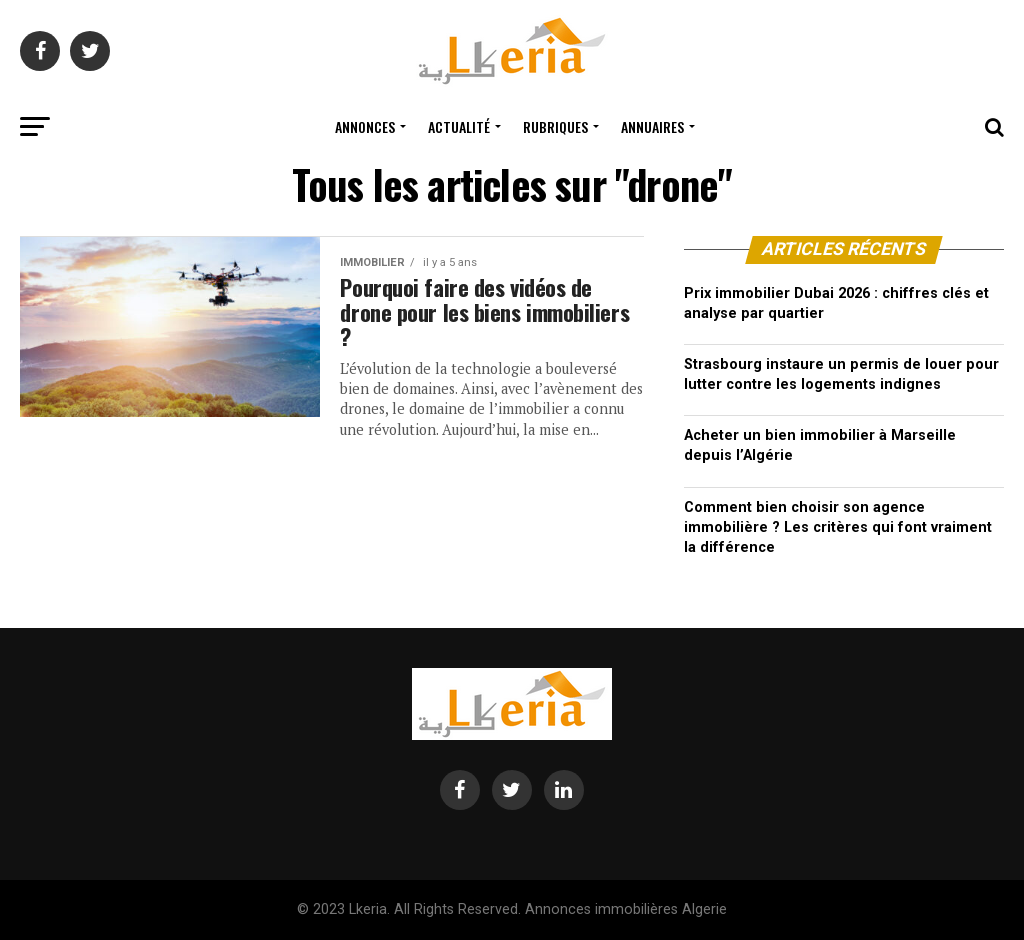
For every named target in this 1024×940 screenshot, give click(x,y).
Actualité (459, 126)
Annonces (365, 126)
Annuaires (652, 126)
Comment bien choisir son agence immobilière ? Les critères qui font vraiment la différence (838, 527)
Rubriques (555, 126)
